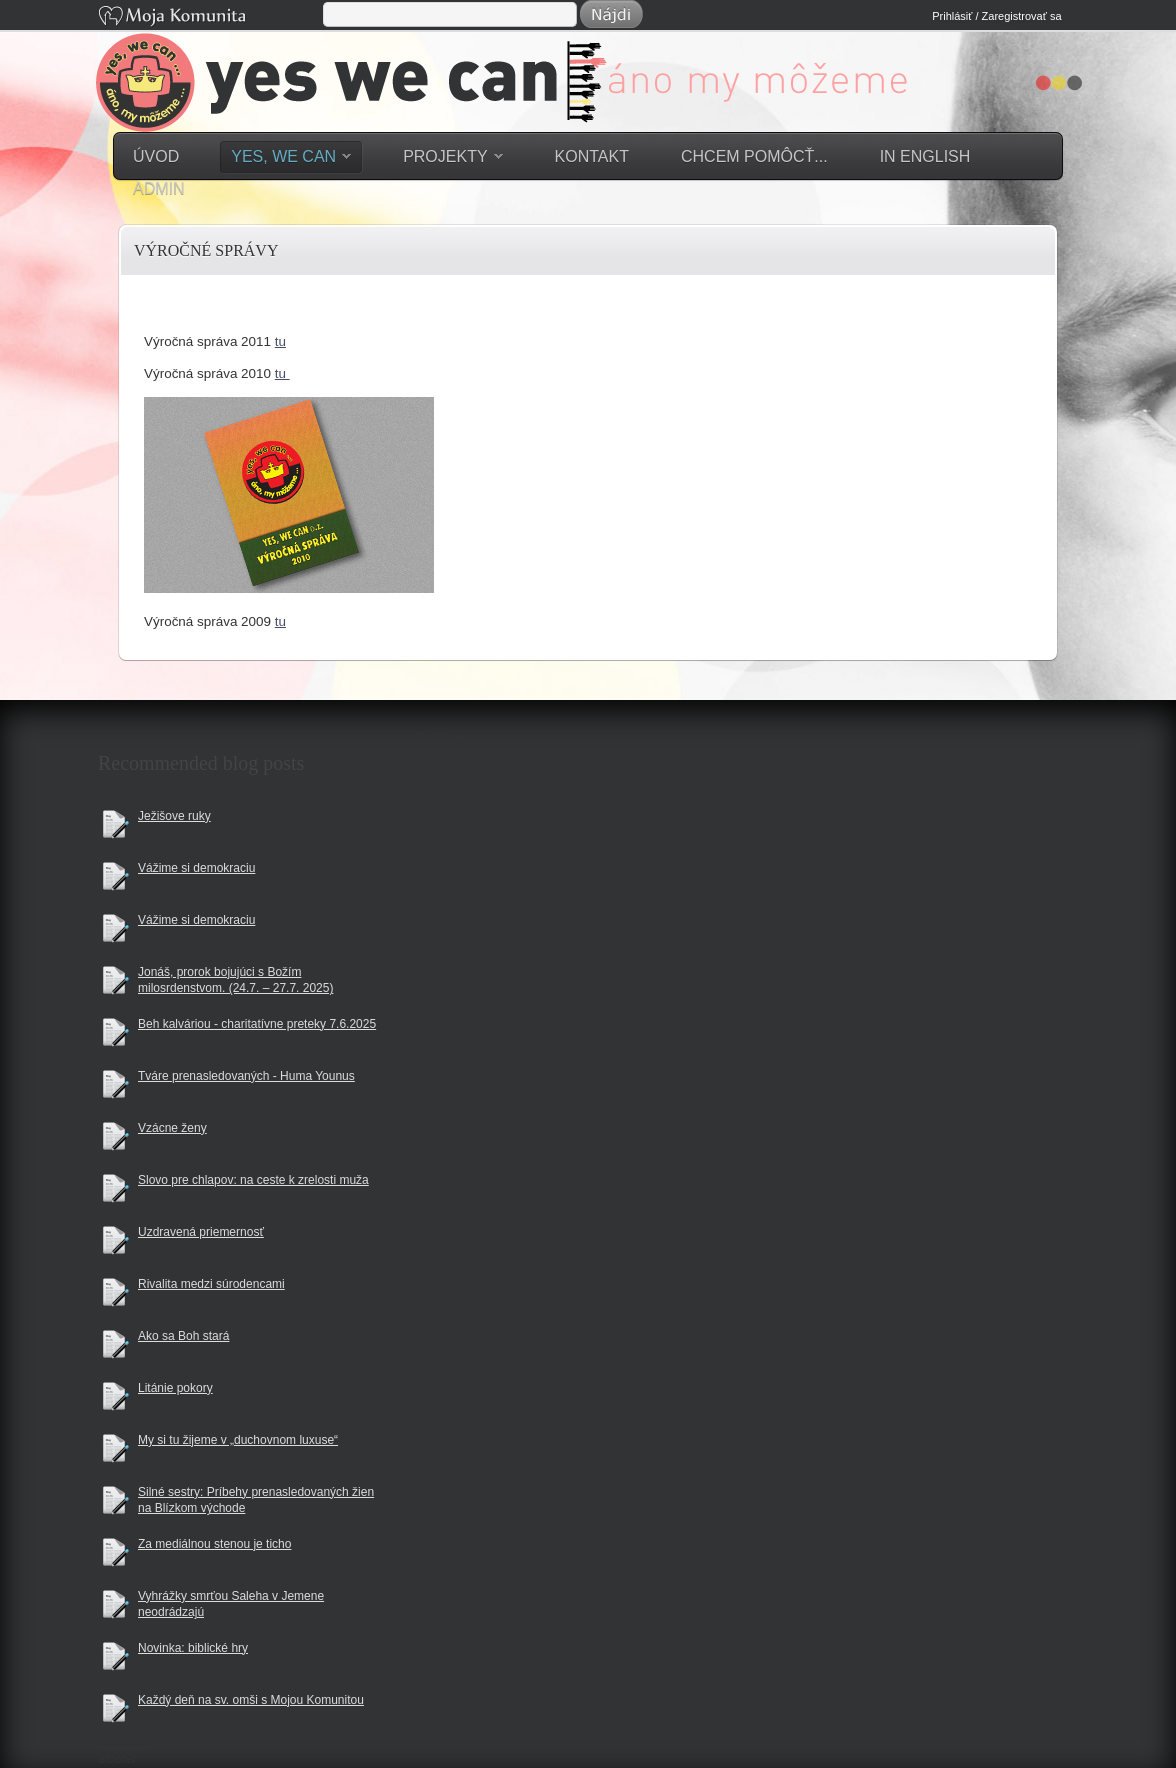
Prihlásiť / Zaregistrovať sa (996, 16)
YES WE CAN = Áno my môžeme (602, 98)
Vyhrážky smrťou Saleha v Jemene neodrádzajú (231, 1604)
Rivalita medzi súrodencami (211, 1284)
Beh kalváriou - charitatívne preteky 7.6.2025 (257, 1024)
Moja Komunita (209, 17)
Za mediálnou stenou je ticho (214, 1544)
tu (280, 341)
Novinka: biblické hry (193, 1648)
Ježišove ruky (174, 816)
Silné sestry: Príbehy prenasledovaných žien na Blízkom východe (256, 1500)
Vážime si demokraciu (196, 868)
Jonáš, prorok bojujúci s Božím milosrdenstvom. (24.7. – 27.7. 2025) (235, 980)
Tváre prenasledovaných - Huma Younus (246, 1076)
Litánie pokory (175, 1388)
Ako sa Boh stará (183, 1336)
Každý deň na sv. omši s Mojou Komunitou (251, 1700)
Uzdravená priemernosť (201, 1232)
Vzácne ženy (172, 1128)
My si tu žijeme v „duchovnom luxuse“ (238, 1440)
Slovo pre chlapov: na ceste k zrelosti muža (253, 1180)
